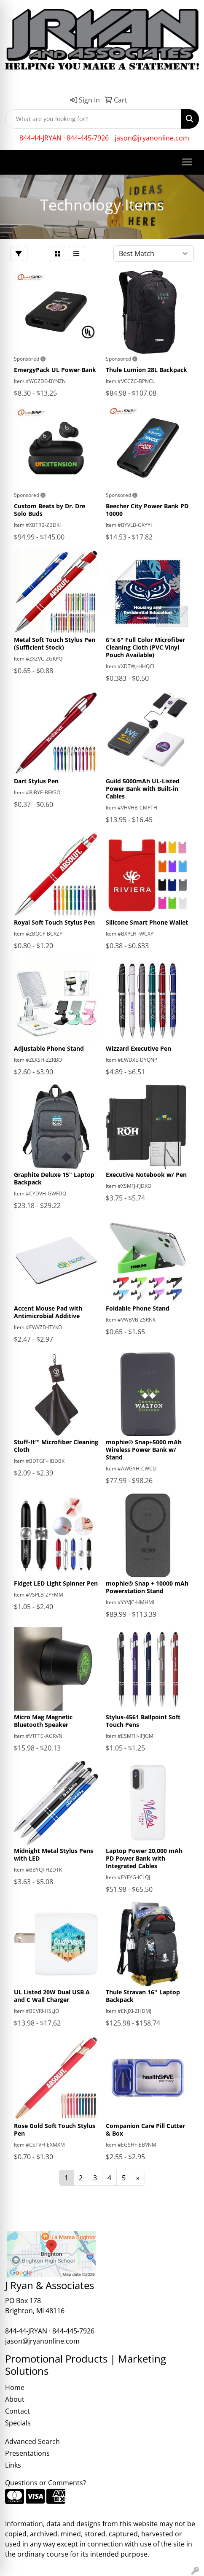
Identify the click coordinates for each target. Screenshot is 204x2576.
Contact (17, 2411)
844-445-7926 (88, 138)
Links (13, 2465)
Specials (18, 2423)
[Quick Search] (93, 119)
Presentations (27, 2453)
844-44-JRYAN (40, 138)
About (14, 2399)
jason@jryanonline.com (152, 138)
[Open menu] (187, 162)
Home (14, 2387)
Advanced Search (32, 2441)
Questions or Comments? (45, 2482)
